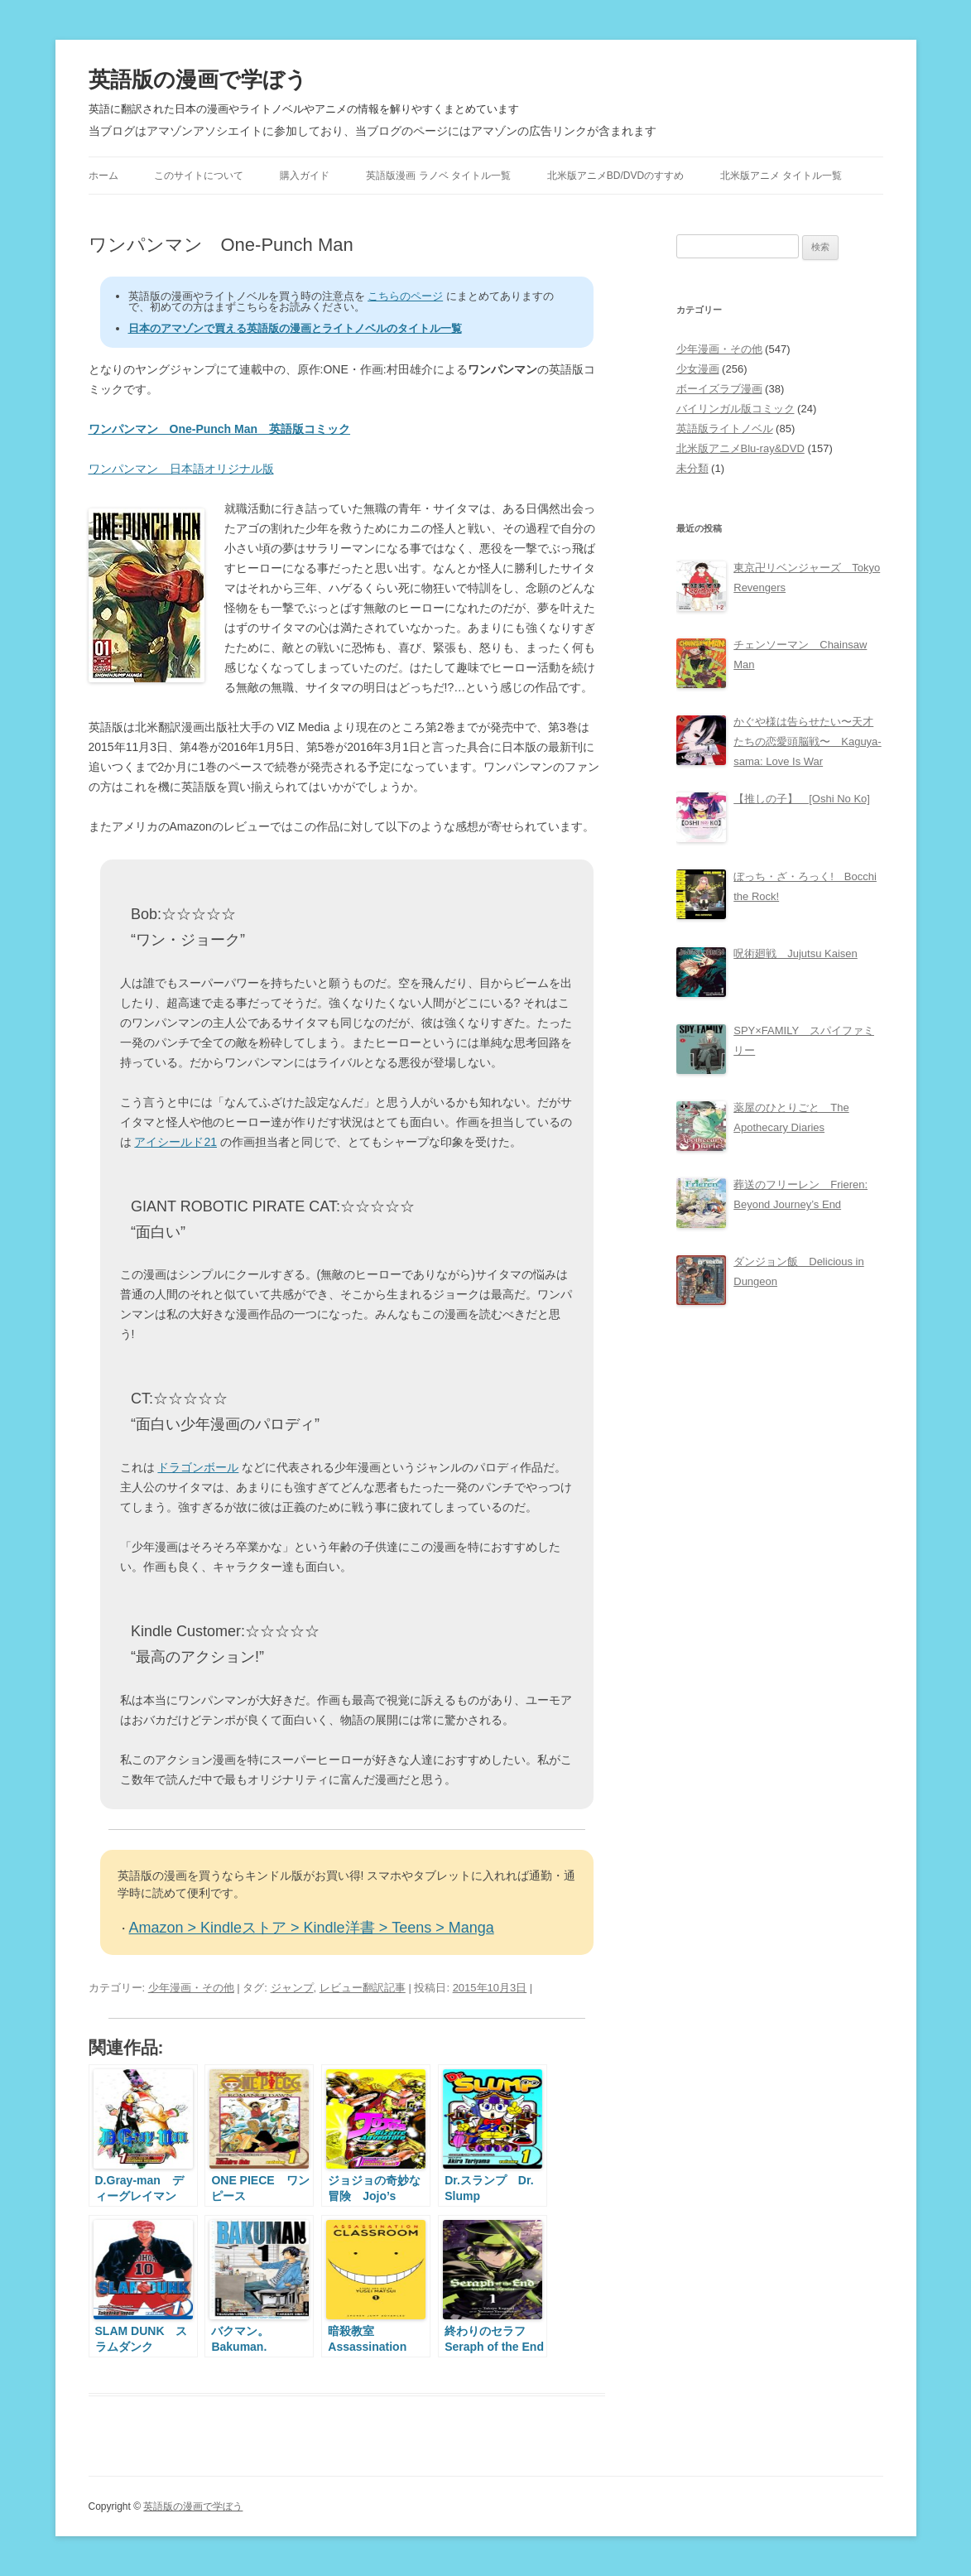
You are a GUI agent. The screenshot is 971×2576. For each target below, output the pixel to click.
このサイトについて (198, 175)
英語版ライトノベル (724, 428)
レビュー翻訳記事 (363, 1987)
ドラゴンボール (197, 1467)
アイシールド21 (175, 1141)
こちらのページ (405, 296)
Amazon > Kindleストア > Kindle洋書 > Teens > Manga (311, 1927)
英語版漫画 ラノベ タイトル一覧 (438, 175)
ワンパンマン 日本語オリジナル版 (181, 468)
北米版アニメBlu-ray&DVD (740, 448)
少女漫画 (697, 369)
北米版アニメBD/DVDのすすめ (615, 175)
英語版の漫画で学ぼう (198, 79)
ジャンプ (292, 1987)
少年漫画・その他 (191, 1987)
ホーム (103, 175)
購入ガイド (304, 175)
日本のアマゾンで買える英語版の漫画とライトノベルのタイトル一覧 (295, 328)
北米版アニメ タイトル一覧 (781, 175)
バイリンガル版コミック (735, 408)
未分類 (692, 468)
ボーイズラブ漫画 (719, 389)
